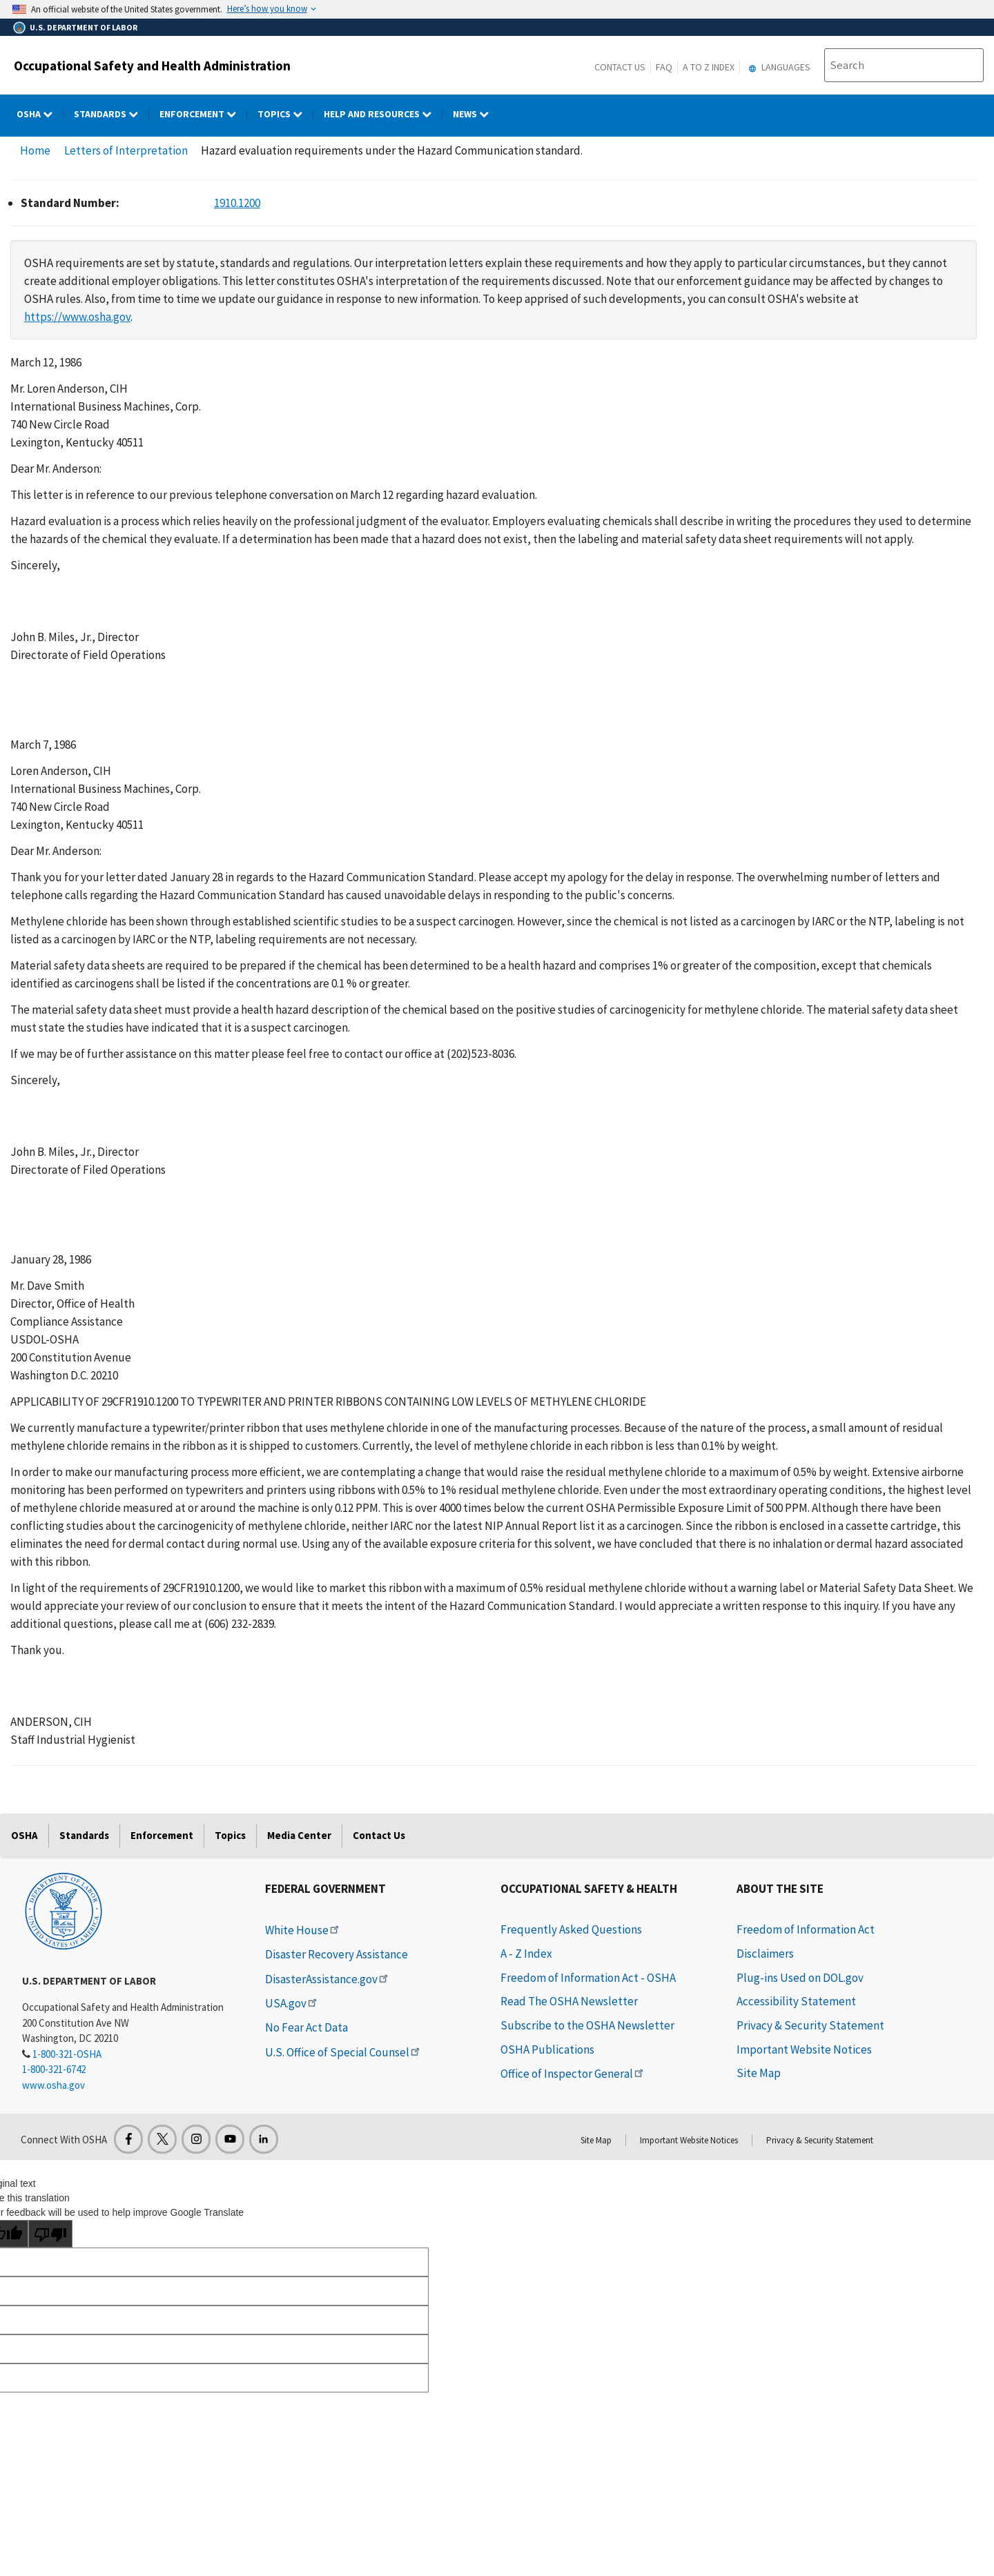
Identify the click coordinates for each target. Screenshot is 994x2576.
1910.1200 (237, 202)
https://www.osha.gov (77, 316)
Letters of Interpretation (126, 150)
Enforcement (161, 1835)
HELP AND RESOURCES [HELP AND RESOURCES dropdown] (383, 114)
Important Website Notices (804, 2049)
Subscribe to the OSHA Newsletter (587, 2025)
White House (303, 1930)
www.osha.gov (53, 2085)
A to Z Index (708, 67)
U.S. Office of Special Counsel (343, 2052)
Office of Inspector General (572, 2073)
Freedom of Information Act (806, 1929)
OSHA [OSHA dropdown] (40, 114)
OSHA (24, 1835)
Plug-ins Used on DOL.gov (800, 1977)
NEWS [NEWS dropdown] (476, 114)
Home (35, 150)
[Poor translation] (50, 2234)
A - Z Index (526, 1953)
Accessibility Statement (796, 2001)
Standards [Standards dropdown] (111, 114)
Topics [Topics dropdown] (285, 114)
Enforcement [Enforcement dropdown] (203, 114)
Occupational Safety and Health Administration (152, 65)
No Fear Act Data (306, 2027)
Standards (84, 1835)
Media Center (299, 1835)
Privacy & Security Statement (810, 2025)
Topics (230, 1835)
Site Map (759, 2073)
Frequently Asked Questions (571, 1929)
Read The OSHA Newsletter (569, 2001)
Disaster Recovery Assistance (336, 1954)
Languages (777, 67)
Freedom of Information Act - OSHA (588, 1977)
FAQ (664, 67)
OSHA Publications (547, 2049)
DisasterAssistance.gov (327, 1979)
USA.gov (292, 2003)
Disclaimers (765, 1953)
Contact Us (619, 67)
